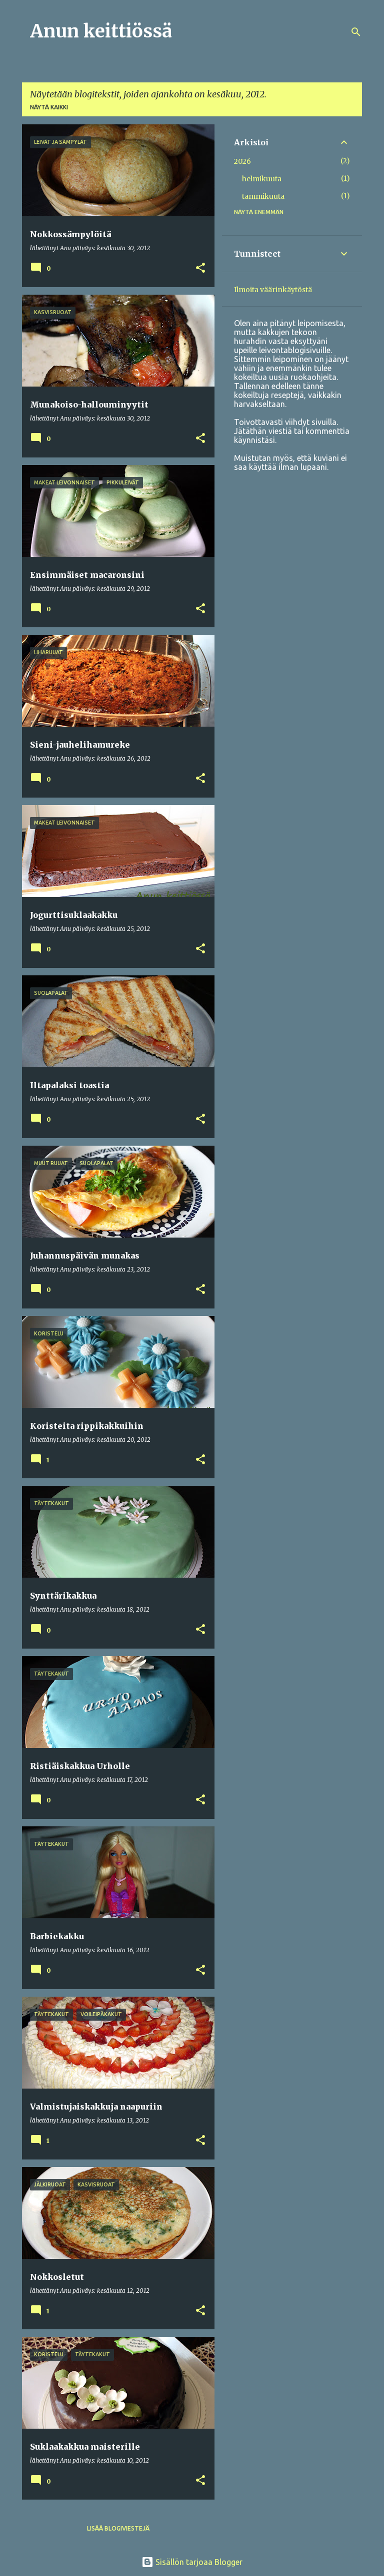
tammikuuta (263, 196)
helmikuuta (262, 178)
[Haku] (356, 32)
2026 (242, 161)
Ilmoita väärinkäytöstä (273, 289)
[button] (200, 268)
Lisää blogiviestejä (118, 2528)
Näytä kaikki (49, 107)
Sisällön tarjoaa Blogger (192, 2562)
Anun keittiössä (101, 31)
